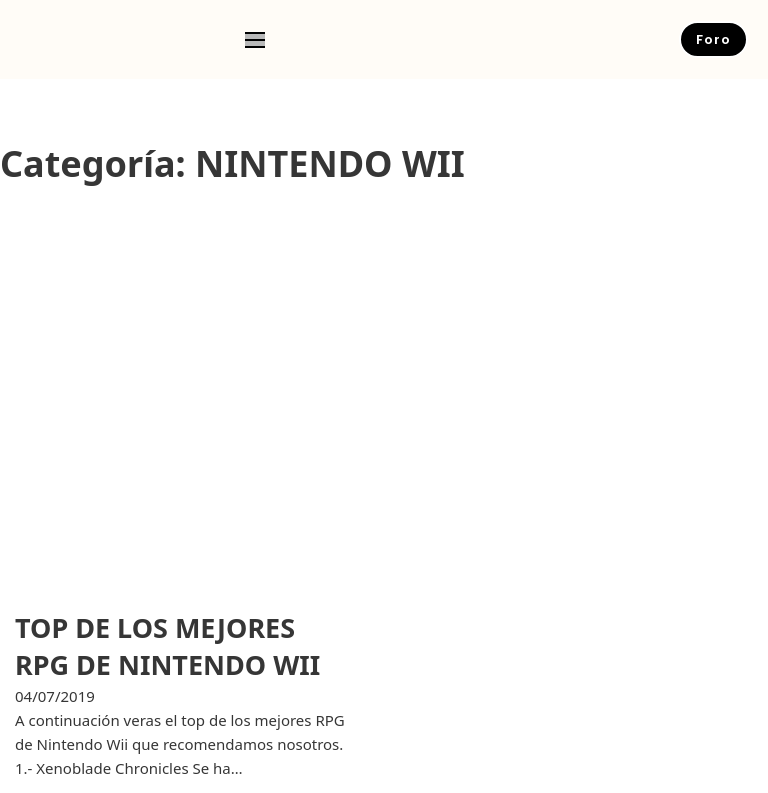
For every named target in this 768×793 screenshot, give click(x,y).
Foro (713, 39)
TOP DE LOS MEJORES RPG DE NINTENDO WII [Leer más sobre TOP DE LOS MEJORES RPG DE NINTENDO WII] (167, 646)
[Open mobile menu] (255, 40)
